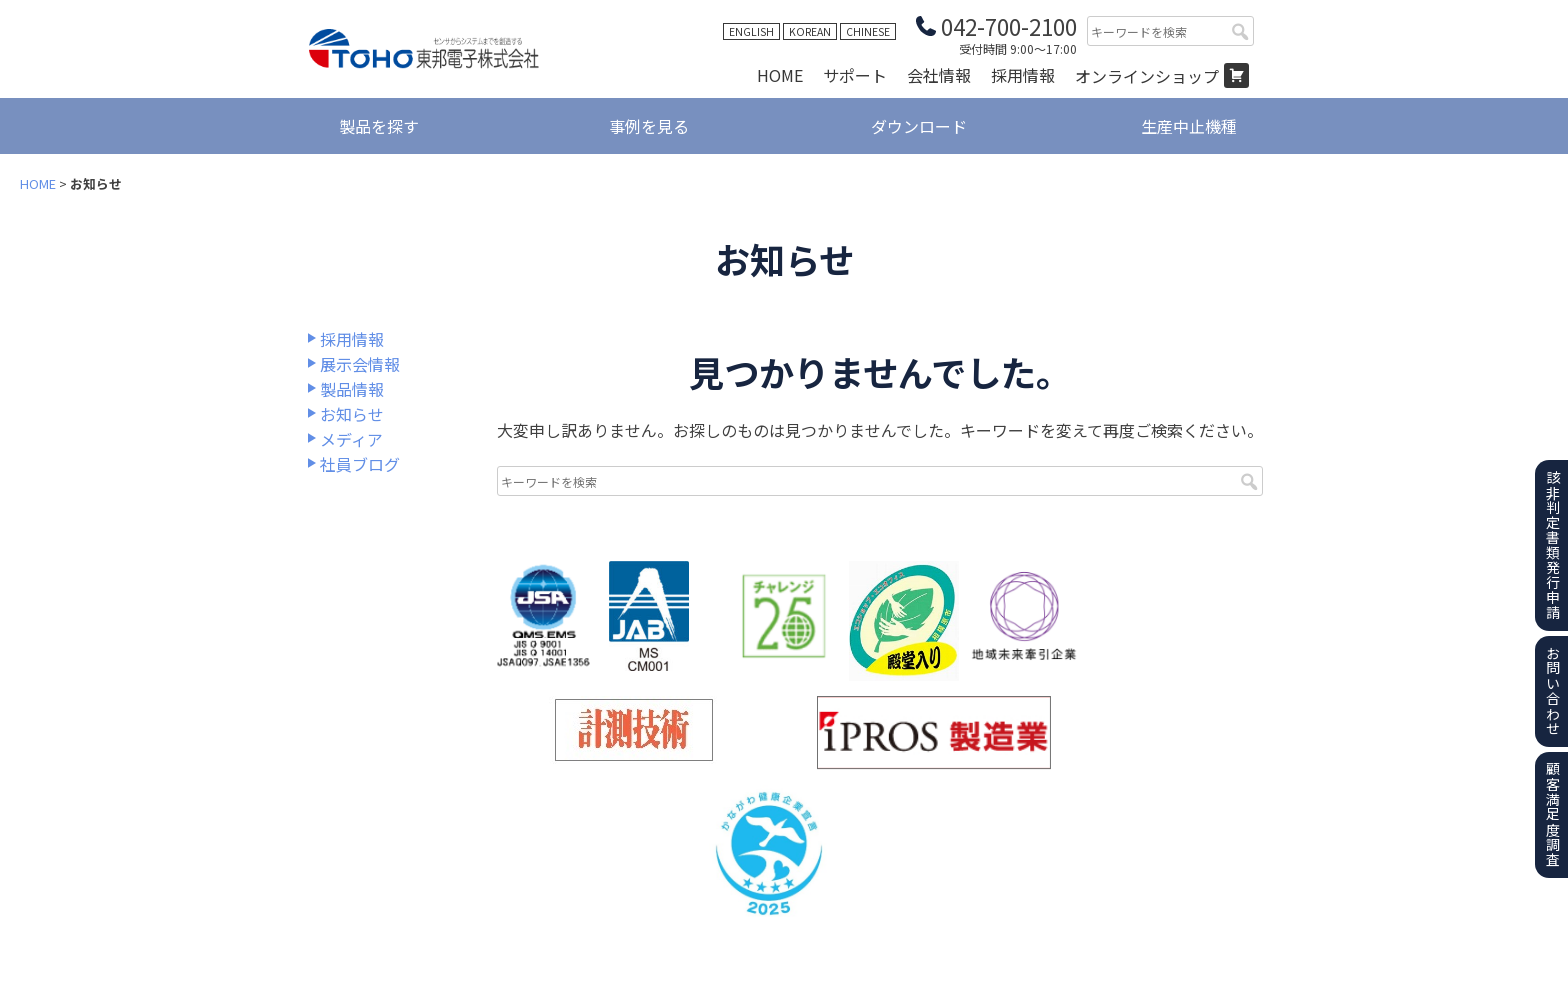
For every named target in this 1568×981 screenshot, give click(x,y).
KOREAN (810, 31)
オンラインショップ (1147, 76)
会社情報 (939, 75)
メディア (351, 439)
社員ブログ (360, 464)
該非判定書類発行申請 (1553, 545)
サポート (855, 75)
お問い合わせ (1553, 691)
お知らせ (352, 414)
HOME (780, 75)
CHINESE (868, 31)
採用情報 (1023, 75)
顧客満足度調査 (1553, 814)
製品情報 (352, 389)
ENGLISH (751, 31)
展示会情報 (360, 364)
